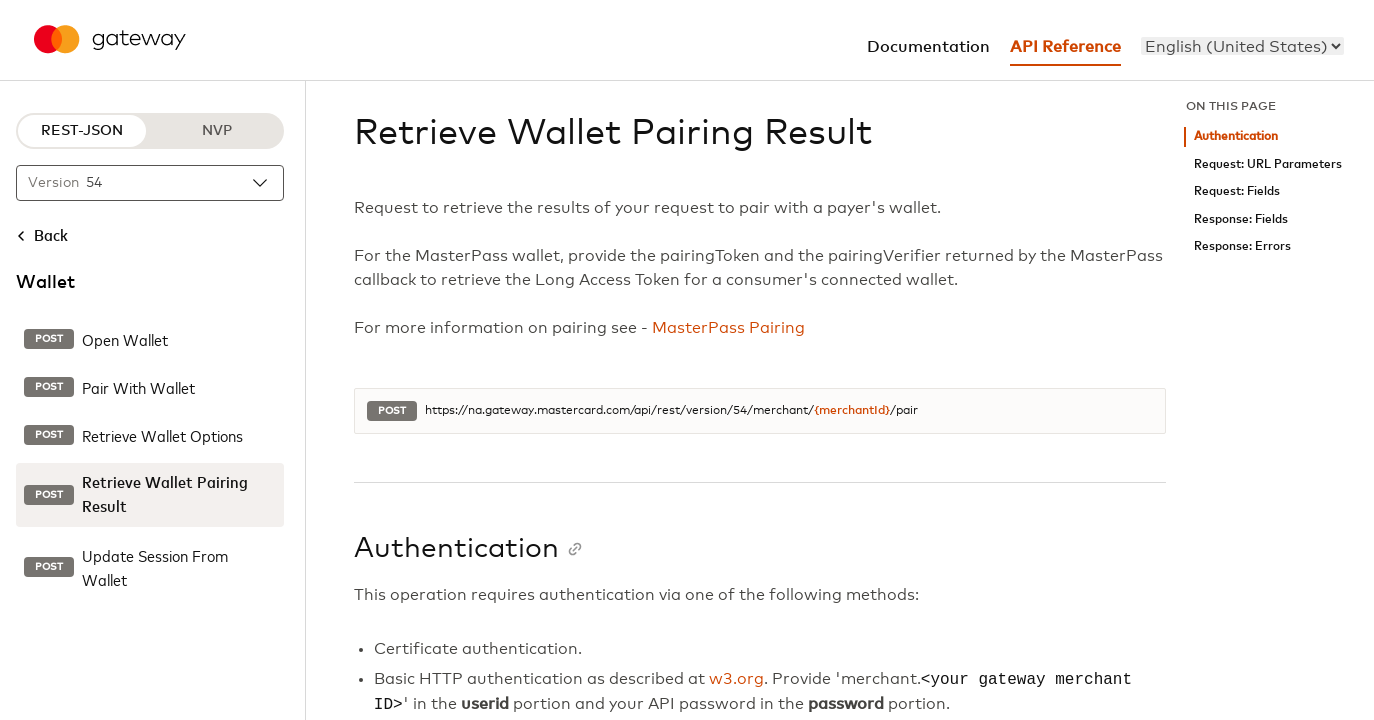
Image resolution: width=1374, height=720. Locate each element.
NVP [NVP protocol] (217, 131)
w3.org (736, 680)
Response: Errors (1242, 246)
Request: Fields (1237, 191)
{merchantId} (852, 411)
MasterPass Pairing (728, 328)
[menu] (1242, 46)
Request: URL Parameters (1268, 164)
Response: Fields (1241, 219)
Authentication (1236, 136)
